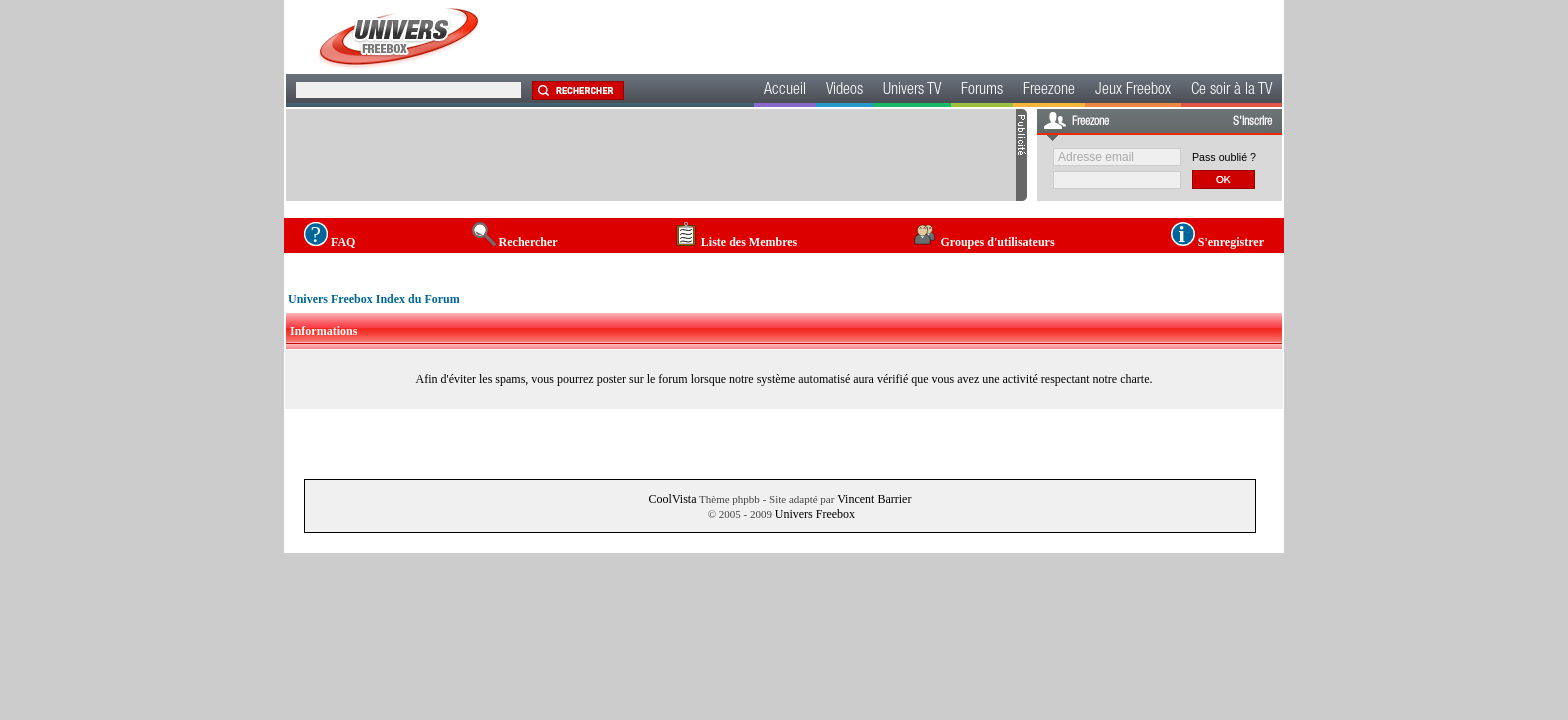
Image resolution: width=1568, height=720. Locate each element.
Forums (982, 91)
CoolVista (673, 499)
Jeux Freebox (1133, 91)
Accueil (785, 91)
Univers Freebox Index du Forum (374, 299)
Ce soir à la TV (1231, 91)
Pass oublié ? (1224, 157)
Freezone (1049, 91)
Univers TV (912, 91)
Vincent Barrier (874, 499)
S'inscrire (1252, 122)
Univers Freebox (815, 514)
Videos (844, 91)
